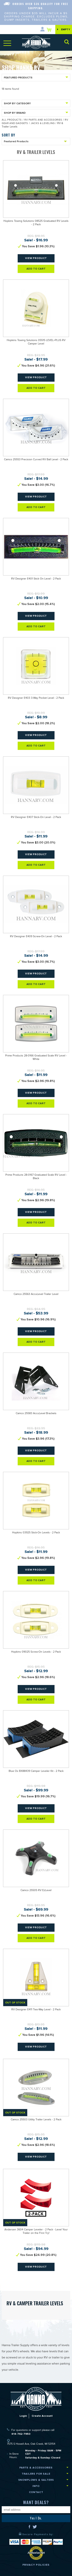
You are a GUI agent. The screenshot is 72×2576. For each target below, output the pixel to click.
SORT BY (8, 135)
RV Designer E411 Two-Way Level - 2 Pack (36, 2010)
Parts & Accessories (36, 2467)
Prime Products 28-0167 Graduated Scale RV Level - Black (36, 1177)
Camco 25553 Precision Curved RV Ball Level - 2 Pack (36, 460)
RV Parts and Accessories (43, 120)
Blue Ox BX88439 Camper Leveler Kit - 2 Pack (36, 1771)
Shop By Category (36, 103)
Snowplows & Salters (36, 2479)
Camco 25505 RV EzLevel (36, 1890)
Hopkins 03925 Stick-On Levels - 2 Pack (36, 1533)
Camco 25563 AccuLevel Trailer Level (36, 1294)
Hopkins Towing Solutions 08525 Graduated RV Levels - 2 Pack (36, 223)
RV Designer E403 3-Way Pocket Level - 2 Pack (36, 698)
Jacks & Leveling (43, 123)
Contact (36, 2492)
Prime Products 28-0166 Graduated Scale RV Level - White (36, 1057)
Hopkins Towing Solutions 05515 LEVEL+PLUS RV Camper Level (36, 342)
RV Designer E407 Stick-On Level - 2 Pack (36, 817)
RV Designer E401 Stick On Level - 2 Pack (36, 579)
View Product (36, 258)
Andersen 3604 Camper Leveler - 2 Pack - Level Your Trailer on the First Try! (36, 2231)
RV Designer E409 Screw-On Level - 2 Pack (36, 937)
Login (23, 2415)
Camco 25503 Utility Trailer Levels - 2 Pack (36, 2120)
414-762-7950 (20, 2433)
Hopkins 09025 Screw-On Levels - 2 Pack (36, 1652)
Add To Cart (36, 268)
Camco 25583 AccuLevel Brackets (36, 1413)
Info (35, 2486)
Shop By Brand (36, 112)
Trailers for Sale (36, 2473)
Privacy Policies (36, 2564)
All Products (12, 120)
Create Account (42, 2415)
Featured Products (36, 77)
